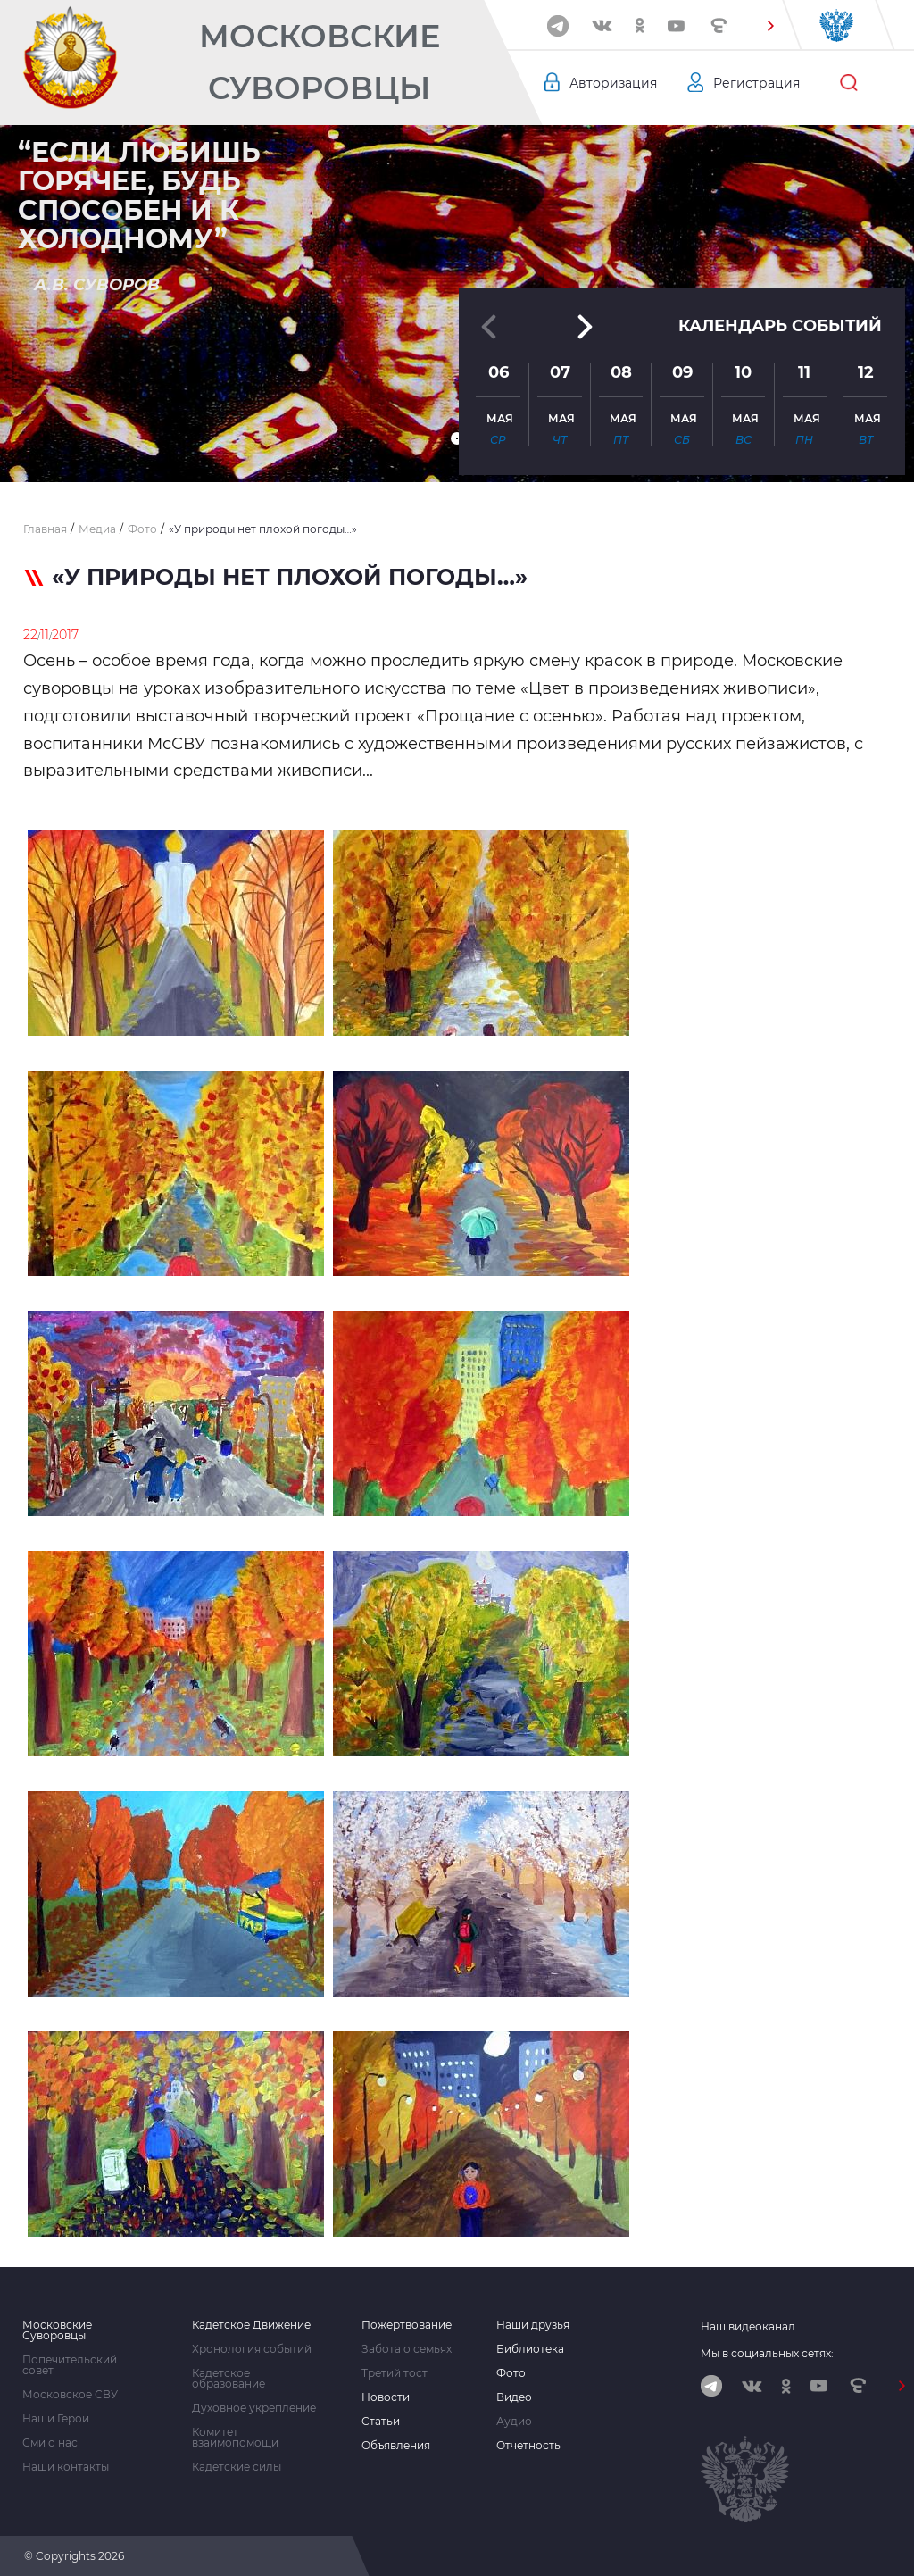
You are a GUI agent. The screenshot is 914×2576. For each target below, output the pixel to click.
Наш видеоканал (748, 2326)
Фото (511, 2373)
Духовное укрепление (254, 2408)
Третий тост (394, 2373)
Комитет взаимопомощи (235, 2437)
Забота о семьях (406, 2349)
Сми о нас (50, 2443)
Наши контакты (65, 2467)
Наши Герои (55, 2418)
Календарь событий (780, 326)
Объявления (395, 2445)
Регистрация (756, 83)
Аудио (514, 2421)
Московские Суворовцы (319, 62)
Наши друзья (532, 2325)
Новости (385, 2397)
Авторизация (613, 83)
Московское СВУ (70, 2394)
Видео (514, 2397)
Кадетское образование (228, 2378)
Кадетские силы (236, 2467)
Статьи (380, 2421)
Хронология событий (252, 2349)
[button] (770, 26)
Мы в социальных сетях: (767, 2353)
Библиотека (530, 2349)
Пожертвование (406, 2325)
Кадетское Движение (251, 2325)
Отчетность (528, 2445)
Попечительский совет (69, 2365)
